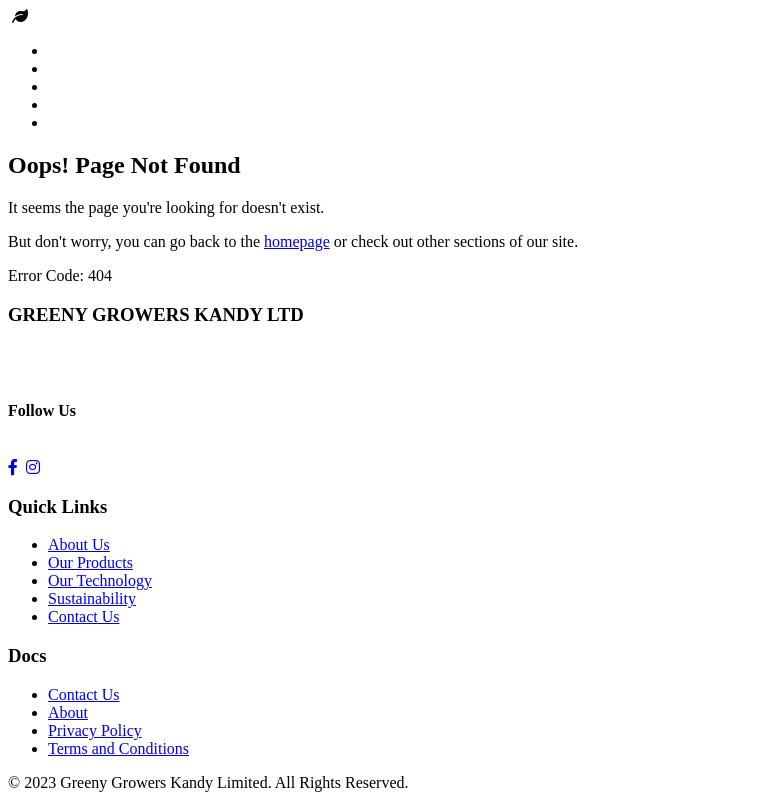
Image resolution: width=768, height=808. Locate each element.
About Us (79, 544)
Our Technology (100, 580)
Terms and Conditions (118, 748)
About (68, 712)
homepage (297, 241)
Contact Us (84, 616)
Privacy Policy (95, 730)
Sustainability (92, 598)
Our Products (90, 562)
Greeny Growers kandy (106, 16)
